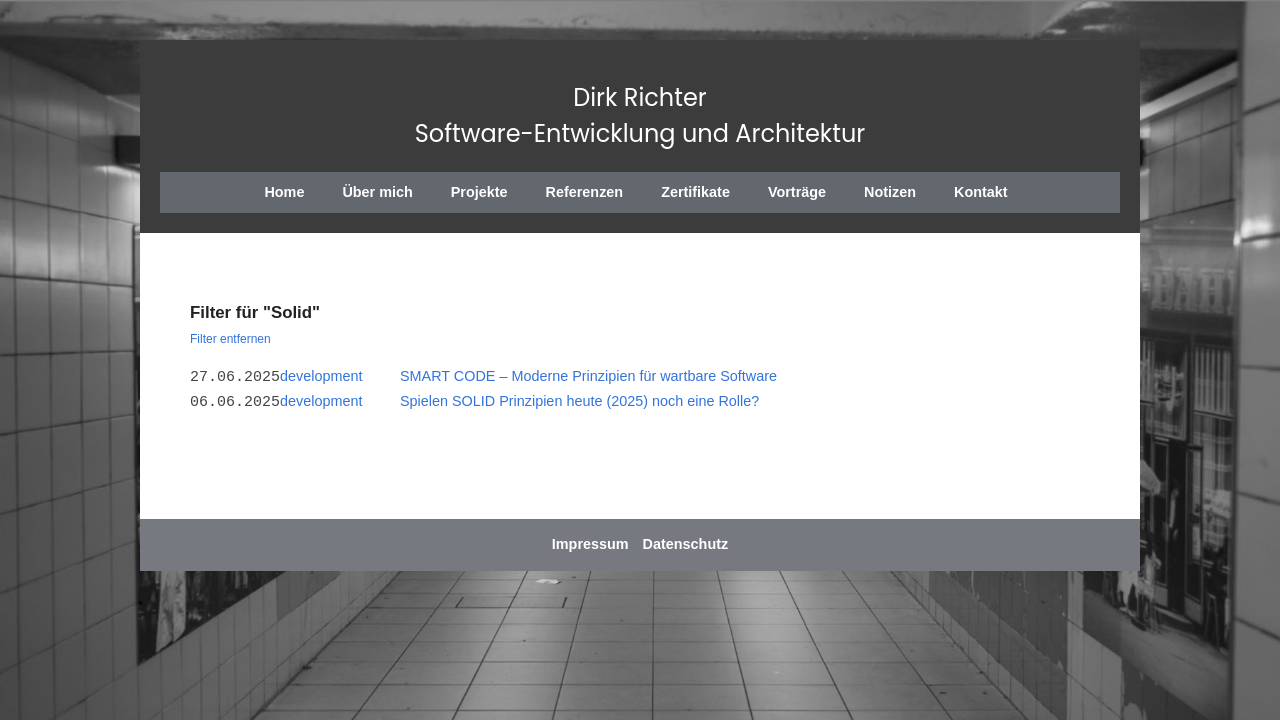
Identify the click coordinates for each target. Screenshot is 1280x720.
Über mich (377, 192)
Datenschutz (686, 544)
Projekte (479, 192)
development (321, 376)
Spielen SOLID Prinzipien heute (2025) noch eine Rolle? (579, 401)
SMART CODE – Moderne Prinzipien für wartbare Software (588, 376)
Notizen (890, 192)
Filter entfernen (230, 339)
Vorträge (797, 192)
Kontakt (981, 192)
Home (284, 192)
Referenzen (585, 192)
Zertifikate (695, 192)
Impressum (590, 544)
